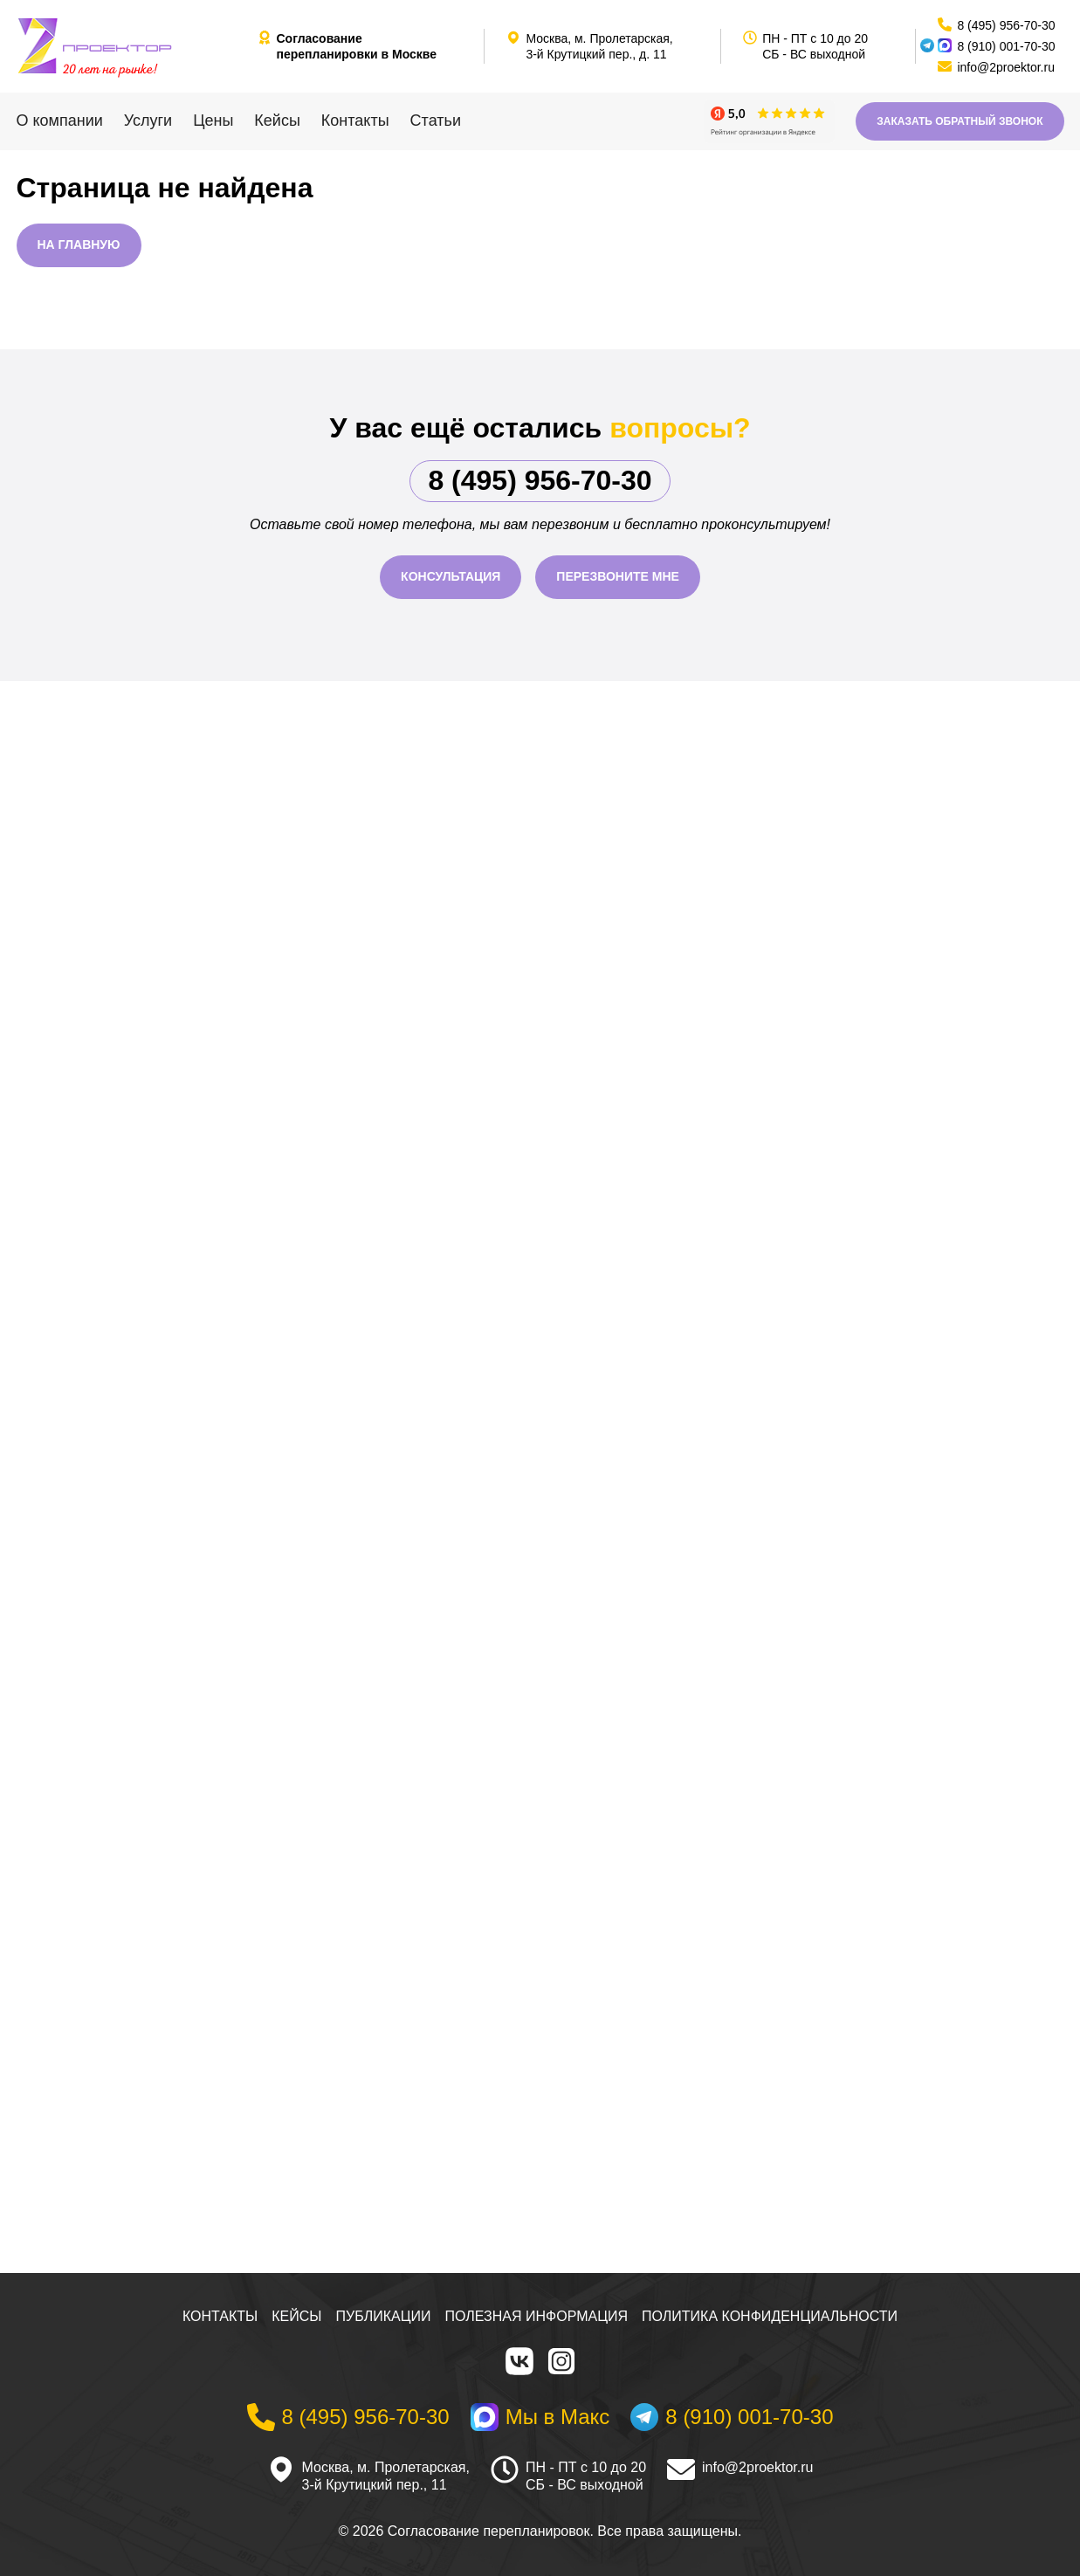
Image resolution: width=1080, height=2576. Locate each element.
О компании (60, 120)
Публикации (383, 2316)
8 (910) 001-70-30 (1006, 46)
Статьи (435, 120)
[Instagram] (561, 2361)
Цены (213, 120)
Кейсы (277, 120)
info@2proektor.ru (757, 2467)
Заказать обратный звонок (959, 121)
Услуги (148, 120)
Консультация (450, 576)
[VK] (519, 2361)
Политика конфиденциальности (770, 2316)
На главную (79, 244)
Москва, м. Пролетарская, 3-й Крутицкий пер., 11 (386, 2476)
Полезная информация (537, 2316)
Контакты (355, 120)
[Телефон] (348, 2417)
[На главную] (130, 46)
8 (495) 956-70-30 (539, 480)
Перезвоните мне (617, 576)
